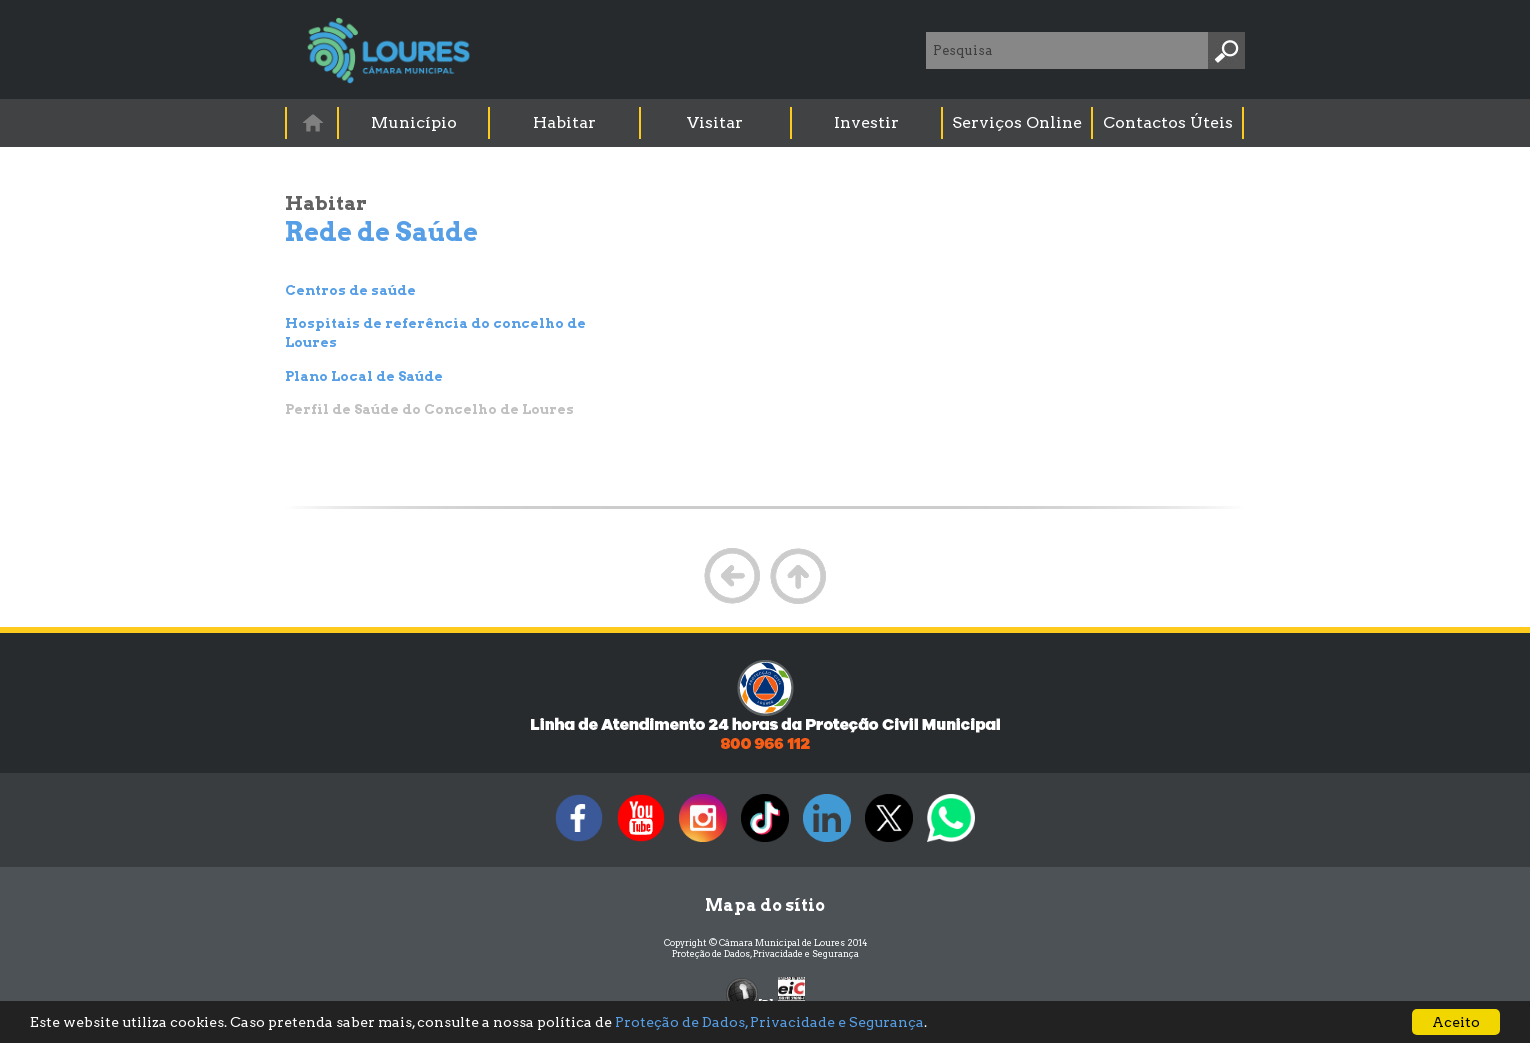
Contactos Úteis (1168, 122)
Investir (866, 122)
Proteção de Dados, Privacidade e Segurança (765, 953)
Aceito (1456, 1022)
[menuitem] (313, 122)
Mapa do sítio (765, 905)
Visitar (715, 122)
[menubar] (766, 123)
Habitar (564, 122)
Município (414, 122)
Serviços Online (1017, 122)
